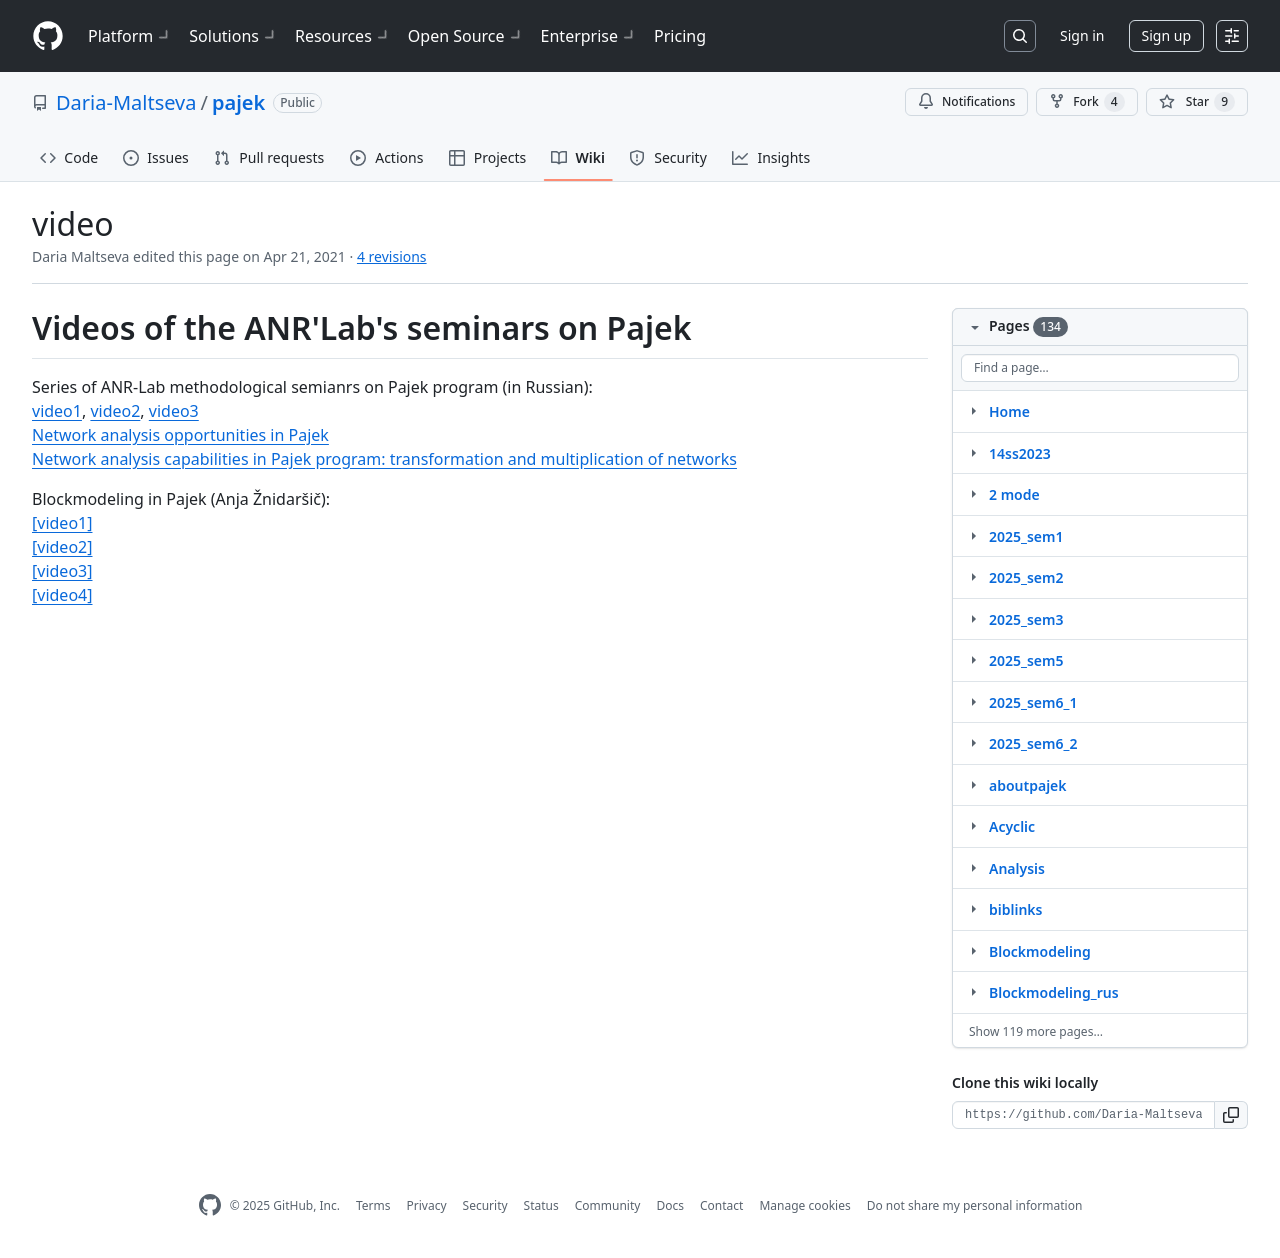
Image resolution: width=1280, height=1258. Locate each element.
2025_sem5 (1026, 660)
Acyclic (1012, 826)
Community (608, 1205)
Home (1009, 411)
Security (485, 1205)
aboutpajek (1028, 785)
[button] (1231, 1115)
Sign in (1082, 35)
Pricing (680, 36)
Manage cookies (804, 1205)
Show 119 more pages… (1036, 1031)
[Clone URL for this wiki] (1083, 1115)
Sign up (1166, 35)
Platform (130, 36)
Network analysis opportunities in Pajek (180, 435)
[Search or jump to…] (1020, 36)
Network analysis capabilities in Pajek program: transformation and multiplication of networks (384, 459)
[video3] (62, 571)
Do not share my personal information (975, 1205)
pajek (238, 102)
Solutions (234, 36)
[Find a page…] (1100, 368)
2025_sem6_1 (1033, 702)
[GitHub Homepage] (210, 1205)
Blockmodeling (1040, 951)
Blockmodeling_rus (1054, 992)
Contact (721, 1205)
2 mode (1014, 494)
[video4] (62, 595)
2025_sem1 (1026, 536)
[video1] (62, 523)
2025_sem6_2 (1033, 743)
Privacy (427, 1205)
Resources (343, 36)
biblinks (1015, 909)
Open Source (466, 36)
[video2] (62, 547)
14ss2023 (1020, 453)
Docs (670, 1205)
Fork (1086, 102)
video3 (174, 411)
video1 (57, 411)
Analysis (1017, 868)
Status (541, 1205)
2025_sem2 (1026, 577)
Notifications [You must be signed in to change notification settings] (966, 101)
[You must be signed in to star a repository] (1197, 102)
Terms (373, 1205)
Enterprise (589, 36)
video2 (115, 411)
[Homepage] (48, 36)
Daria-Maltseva (126, 102)
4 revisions (392, 256)
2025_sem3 (1026, 619)
